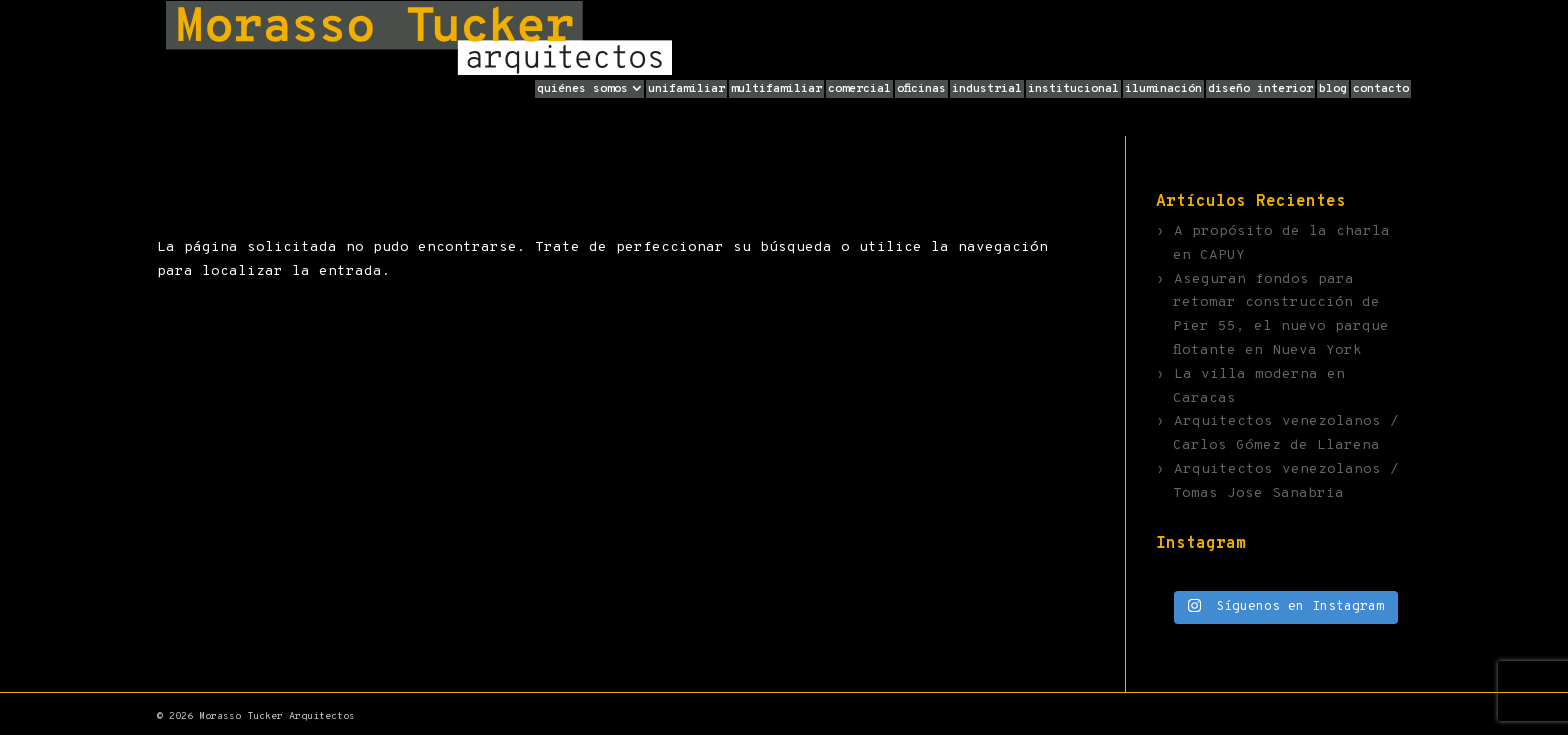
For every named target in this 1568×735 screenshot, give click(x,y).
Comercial (859, 89)
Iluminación (1163, 89)
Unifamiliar (686, 89)
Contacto (1381, 89)
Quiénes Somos (582, 89)
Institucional (1073, 89)
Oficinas (921, 89)
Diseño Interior (1260, 89)
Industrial (987, 89)
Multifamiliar (776, 89)
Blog (1333, 89)
